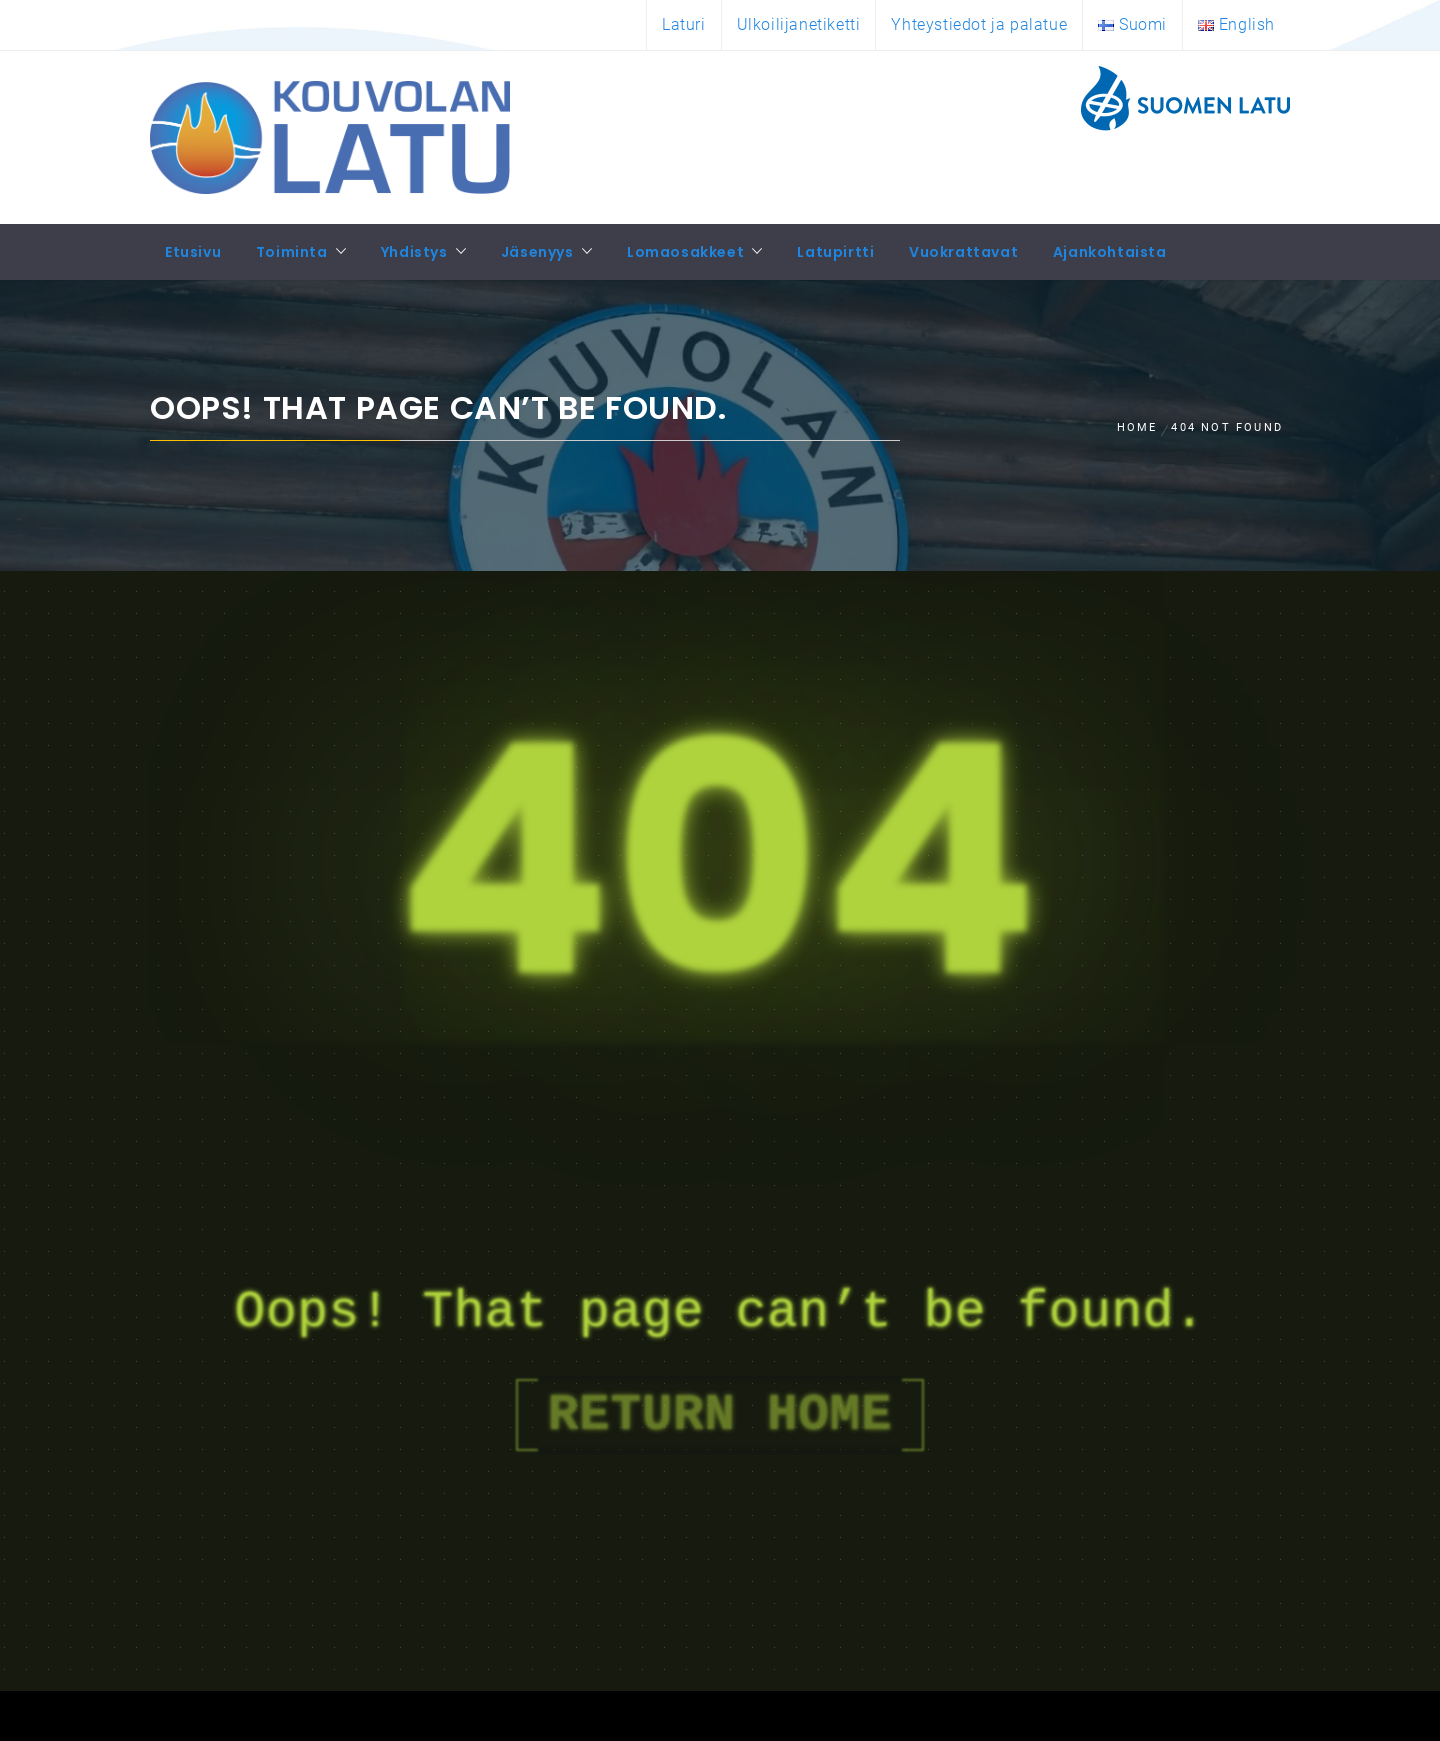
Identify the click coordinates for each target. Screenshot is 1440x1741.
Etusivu (193, 252)
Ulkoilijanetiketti (799, 24)
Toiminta (292, 252)
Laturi (684, 24)
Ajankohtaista (1110, 252)
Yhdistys (414, 252)
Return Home (720, 1415)
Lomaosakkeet (685, 252)
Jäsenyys (537, 252)
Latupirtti (835, 252)
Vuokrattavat (963, 252)
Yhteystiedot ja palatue (979, 24)
